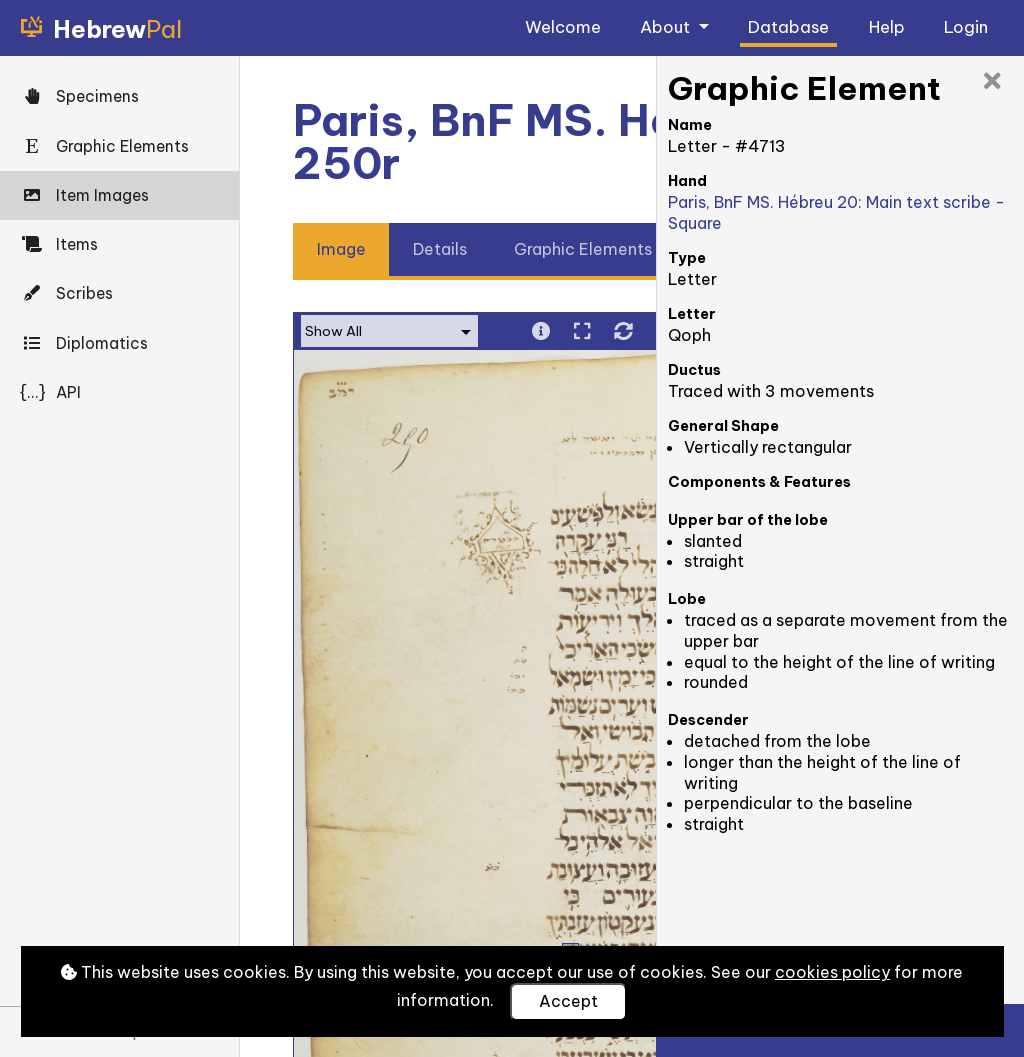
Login (966, 26)
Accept (568, 1001)
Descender (708, 720)
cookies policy (832, 972)
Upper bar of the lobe (748, 520)
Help (887, 26)
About (667, 26)
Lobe (687, 599)
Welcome (563, 26)
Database (788, 26)
